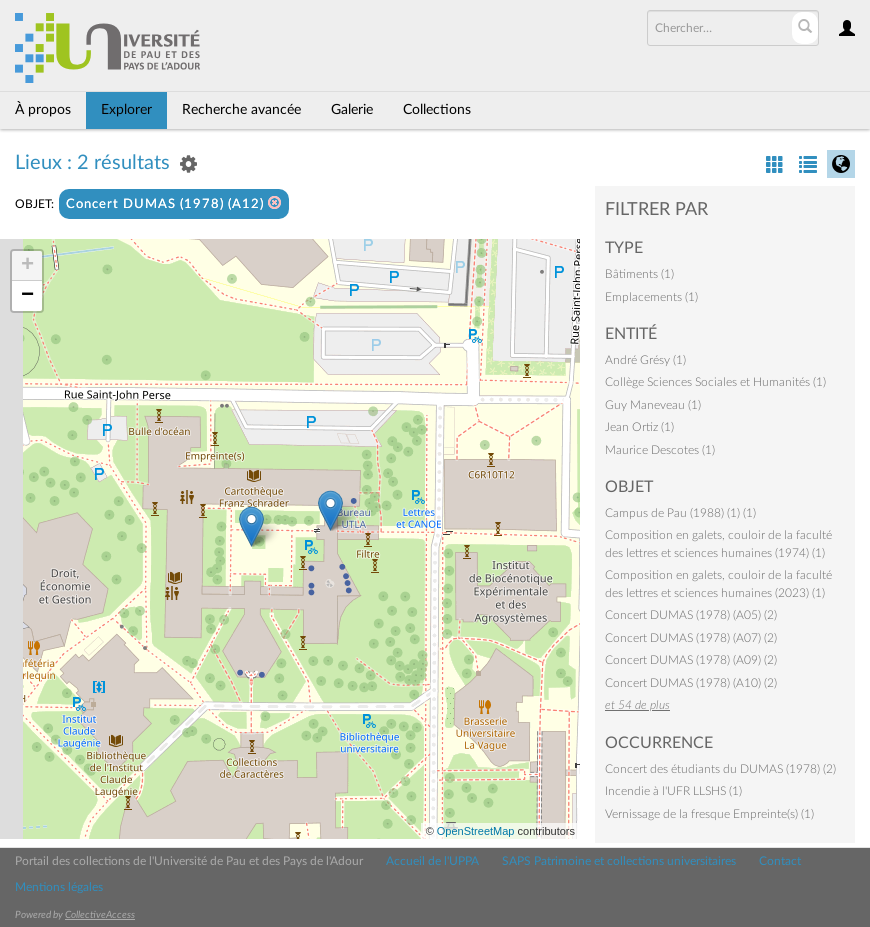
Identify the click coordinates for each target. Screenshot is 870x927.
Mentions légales (59, 887)
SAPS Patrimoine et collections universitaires (619, 861)
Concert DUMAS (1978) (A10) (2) (691, 683)
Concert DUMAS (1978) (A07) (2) (691, 638)
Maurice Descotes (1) (660, 450)
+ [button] (27, 266)
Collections (437, 110)
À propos (43, 110)
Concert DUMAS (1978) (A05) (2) (691, 615)
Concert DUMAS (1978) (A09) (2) (691, 660)
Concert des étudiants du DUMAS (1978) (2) (720, 769)
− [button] (27, 296)
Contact (780, 861)
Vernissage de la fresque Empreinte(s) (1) (709, 814)
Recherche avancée (241, 110)
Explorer (126, 110)
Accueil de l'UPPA (432, 861)
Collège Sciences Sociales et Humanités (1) (715, 382)
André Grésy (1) (645, 360)
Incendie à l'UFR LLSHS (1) (673, 791)
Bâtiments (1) (639, 274)
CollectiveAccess (100, 915)
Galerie (352, 110)
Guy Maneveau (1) (653, 405)
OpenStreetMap (476, 831)
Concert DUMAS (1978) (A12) (174, 203)
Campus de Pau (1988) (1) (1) (680, 513)
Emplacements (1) (651, 297)
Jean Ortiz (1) (639, 427)
